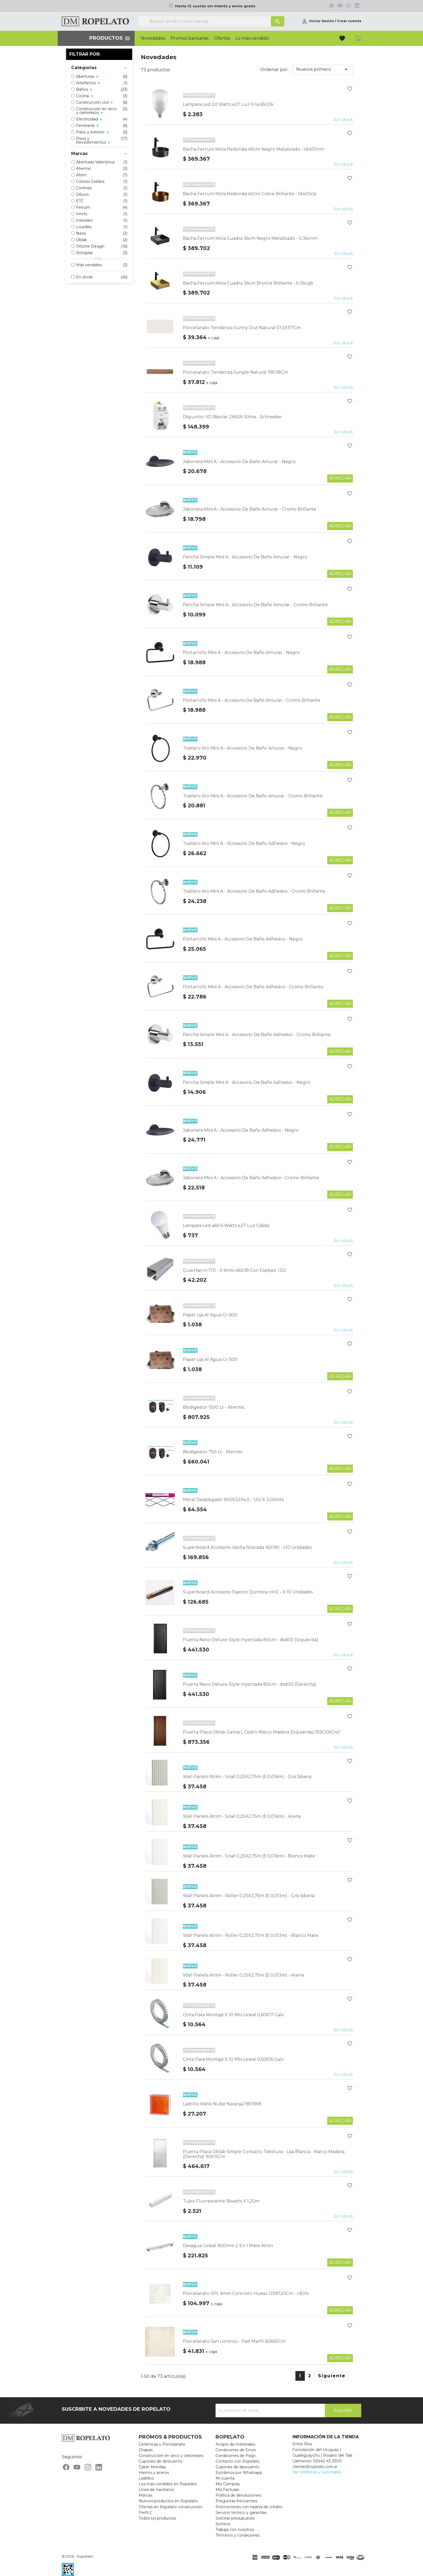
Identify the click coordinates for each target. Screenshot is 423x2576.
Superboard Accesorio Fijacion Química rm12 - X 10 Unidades (248, 1591)
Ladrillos (146, 2478)
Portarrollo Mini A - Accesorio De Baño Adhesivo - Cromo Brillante (253, 986)
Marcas (145, 2495)
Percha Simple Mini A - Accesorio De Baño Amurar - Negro (245, 556)
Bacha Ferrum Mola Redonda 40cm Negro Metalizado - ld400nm (253, 149)
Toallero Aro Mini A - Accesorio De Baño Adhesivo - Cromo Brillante (254, 891)
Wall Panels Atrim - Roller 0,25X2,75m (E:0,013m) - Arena (243, 1975)
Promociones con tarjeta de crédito (249, 2506)
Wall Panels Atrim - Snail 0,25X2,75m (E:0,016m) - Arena (242, 1816)
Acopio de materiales (235, 2444)
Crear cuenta (349, 21)
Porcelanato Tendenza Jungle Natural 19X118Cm (235, 372)
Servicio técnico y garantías (241, 2512)
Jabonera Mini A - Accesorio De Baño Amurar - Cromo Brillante (249, 509)
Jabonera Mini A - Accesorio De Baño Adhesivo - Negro (241, 1130)
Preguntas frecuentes (236, 2501)
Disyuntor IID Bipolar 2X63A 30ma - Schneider (232, 416)
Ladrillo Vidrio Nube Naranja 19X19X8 (222, 2103)
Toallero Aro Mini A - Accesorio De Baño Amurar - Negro (242, 748)
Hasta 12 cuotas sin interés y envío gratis (215, 6)
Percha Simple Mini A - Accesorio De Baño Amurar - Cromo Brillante (255, 604)
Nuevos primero (322, 69)
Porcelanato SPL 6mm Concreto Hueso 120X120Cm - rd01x (246, 2293)
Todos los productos (157, 2518)
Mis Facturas (227, 2489)
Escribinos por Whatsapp (239, 2472)
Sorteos (223, 2523)
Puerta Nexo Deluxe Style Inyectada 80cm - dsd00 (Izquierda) (250, 1639)
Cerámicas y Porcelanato (162, 2444)
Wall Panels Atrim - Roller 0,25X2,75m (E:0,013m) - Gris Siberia (249, 1895)
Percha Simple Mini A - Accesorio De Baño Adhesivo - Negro (246, 1082)
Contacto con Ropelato (238, 2461)
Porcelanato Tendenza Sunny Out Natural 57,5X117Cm (242, 327)
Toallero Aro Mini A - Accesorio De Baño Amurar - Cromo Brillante (253, 795)
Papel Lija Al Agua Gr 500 (210, 1359)
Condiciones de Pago (236, 2455)
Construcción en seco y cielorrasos (171, 2455)
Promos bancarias (189, 38)
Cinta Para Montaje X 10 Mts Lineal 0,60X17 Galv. (234, 2014)
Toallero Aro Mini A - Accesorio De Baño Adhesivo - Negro (244, 843)
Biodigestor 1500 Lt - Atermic (214, 1407)
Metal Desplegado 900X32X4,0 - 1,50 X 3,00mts (233, 1499)
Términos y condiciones (238, 2535)
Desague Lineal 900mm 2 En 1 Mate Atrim (228, 2245)
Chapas (145, 2449)
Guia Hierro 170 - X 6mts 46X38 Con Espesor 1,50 (234, 1270)
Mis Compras (228, 2483)
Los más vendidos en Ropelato (168, 2483)
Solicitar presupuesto (235, 2518)
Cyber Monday (152, 2466)
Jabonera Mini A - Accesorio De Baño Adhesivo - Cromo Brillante (251, 1177)
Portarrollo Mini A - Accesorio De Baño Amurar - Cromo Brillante (251, 700)
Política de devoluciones (238, 2495)
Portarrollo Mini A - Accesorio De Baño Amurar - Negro (241, 652)
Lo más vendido (252, 38)
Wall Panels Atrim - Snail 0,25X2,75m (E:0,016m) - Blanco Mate (249, 1856)
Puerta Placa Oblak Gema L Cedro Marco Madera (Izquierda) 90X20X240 (261, 1732)
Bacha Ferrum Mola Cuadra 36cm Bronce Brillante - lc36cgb (248, 283)
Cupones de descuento (161, 2461)
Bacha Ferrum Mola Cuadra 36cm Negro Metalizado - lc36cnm (250, 238)
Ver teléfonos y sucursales (316, 2472)
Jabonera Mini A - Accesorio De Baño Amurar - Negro (239, 461)
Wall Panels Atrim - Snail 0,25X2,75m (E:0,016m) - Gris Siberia (247, 1776)
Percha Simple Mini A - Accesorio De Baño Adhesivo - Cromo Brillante (257, 1034)
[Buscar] (211, 21)
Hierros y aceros (154, 2472)
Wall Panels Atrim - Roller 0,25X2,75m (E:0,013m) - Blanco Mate (250, 1935)
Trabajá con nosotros (235, 2529)
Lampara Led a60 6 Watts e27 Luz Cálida (226, 1225)
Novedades (153, 38)
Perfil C (145, 2512)
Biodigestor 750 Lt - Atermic (213, 1451)
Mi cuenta (225, 2478)
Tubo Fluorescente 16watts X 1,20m (221, 2201)
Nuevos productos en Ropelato (168, 2501)
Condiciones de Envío (236, 2449)
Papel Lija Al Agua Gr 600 (210, 1314)
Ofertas (222, 38)
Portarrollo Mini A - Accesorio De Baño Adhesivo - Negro (243, 939)
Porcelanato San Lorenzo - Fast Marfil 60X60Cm (234, 2341)
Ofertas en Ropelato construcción (170, 2506)
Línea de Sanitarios (156, 2489)
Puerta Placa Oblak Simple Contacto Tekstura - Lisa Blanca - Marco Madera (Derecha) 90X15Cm (263, 2154)
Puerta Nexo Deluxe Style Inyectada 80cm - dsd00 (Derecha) (249, 1684)
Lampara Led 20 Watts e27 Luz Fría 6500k (228, 104)
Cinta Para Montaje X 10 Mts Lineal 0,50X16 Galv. (233, 2059)
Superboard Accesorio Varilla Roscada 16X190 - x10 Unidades (247, 1547)
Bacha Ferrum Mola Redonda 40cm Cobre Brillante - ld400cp (249, 193)
